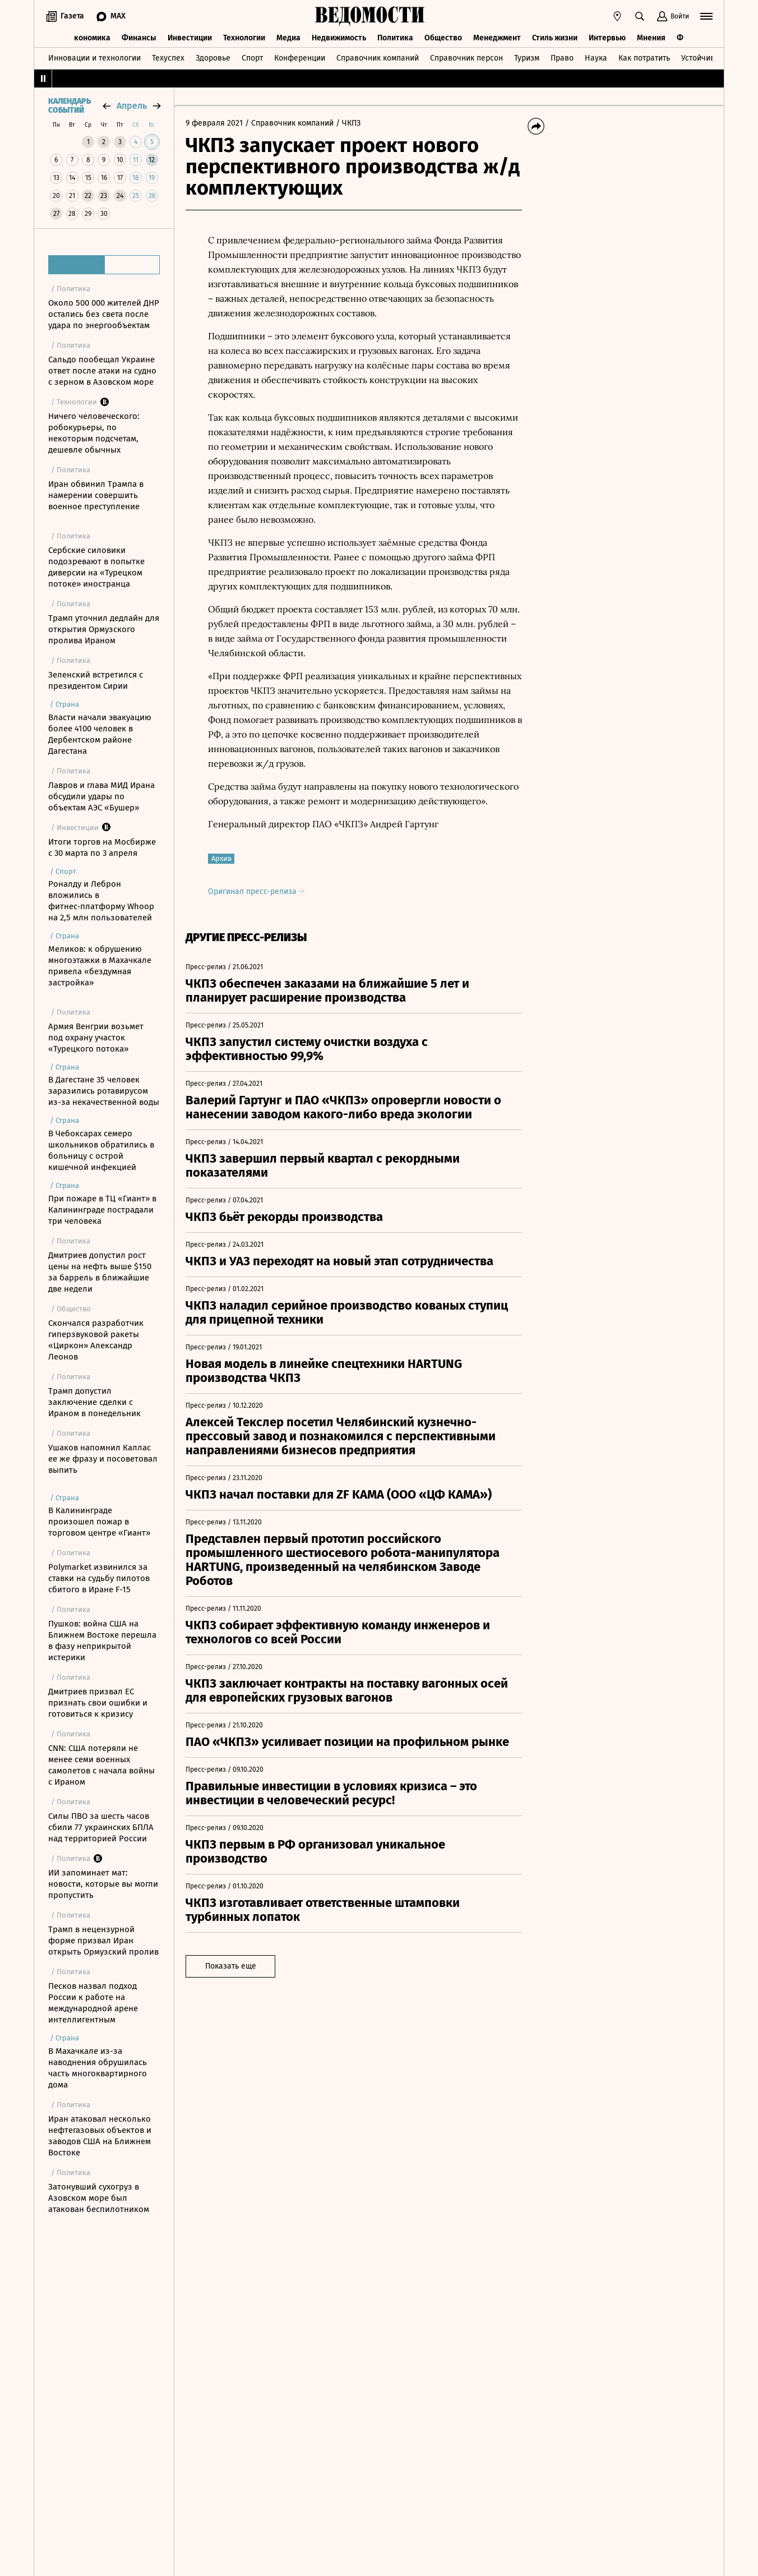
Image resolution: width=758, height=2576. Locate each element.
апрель (132, 105)
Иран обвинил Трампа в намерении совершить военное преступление (96, 495)
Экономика (90, 38)
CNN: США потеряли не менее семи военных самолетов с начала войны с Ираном (101, 1765)
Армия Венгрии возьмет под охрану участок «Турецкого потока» (96, 1037)
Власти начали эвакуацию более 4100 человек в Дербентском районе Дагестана (99, 734)
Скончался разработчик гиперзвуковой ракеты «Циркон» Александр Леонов (96, 1340)
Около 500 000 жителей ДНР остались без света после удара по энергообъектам (103, 314)
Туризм (526, 58)
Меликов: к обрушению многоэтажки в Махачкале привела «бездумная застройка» (99, 966)
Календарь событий (69, 106)
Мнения (651, 38)
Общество (443, 38)
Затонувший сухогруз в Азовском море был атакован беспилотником (98, 2198)
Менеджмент (497, 38)
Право (562, 58)
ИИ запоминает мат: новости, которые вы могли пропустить (103, 1884)
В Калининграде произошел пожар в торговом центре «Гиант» (99, 1521)
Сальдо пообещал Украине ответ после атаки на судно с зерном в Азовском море (102, 370)
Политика (395, 38)
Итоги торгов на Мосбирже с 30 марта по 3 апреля (102, 847)
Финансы (139, 38)
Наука (596, 58)
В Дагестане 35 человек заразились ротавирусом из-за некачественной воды (103, 1091)
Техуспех (168, 58)
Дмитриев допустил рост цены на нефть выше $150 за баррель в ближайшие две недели (99, 1272)
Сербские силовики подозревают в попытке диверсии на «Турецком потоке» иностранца (96, 567)
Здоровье (213, 58)
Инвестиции (190, 38)
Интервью (607, 38)
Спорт (252, 58)
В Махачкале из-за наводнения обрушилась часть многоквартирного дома (97, 2068)
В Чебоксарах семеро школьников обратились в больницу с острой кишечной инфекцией (101, 1150)
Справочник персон (466, 58)
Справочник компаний (377, 58)
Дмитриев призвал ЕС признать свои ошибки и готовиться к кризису (97, 1702)
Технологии (244, 38)
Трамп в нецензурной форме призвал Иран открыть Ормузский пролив (103, 1940)
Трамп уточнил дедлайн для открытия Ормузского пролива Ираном (103, 629)
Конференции (299, 58)
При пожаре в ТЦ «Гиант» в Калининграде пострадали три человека (102, 1209)
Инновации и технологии (94, 58)
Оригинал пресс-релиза (256, 891)
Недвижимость (339, 38)
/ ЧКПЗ (348, 123)
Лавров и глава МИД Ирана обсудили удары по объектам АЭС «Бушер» (101, 796)
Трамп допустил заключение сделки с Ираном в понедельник (94, 1402)
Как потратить (644, 58)
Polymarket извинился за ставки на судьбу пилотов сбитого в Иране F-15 (99, 1578)
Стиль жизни (554, 38)
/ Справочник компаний (289, 123)
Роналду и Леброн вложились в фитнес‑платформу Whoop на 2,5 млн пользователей (101, 901)
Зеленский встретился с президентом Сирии (95, 680)
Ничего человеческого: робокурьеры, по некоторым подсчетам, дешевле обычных (94, 433)
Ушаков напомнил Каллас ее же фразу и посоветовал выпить (103, 1459)
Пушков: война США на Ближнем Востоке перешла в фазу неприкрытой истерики (102, 1640)
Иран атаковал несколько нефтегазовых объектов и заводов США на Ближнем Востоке (99, 2136)
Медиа (288, 38)
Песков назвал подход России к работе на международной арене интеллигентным (93, 2003)
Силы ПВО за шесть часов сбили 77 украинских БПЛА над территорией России (101, 1827)
